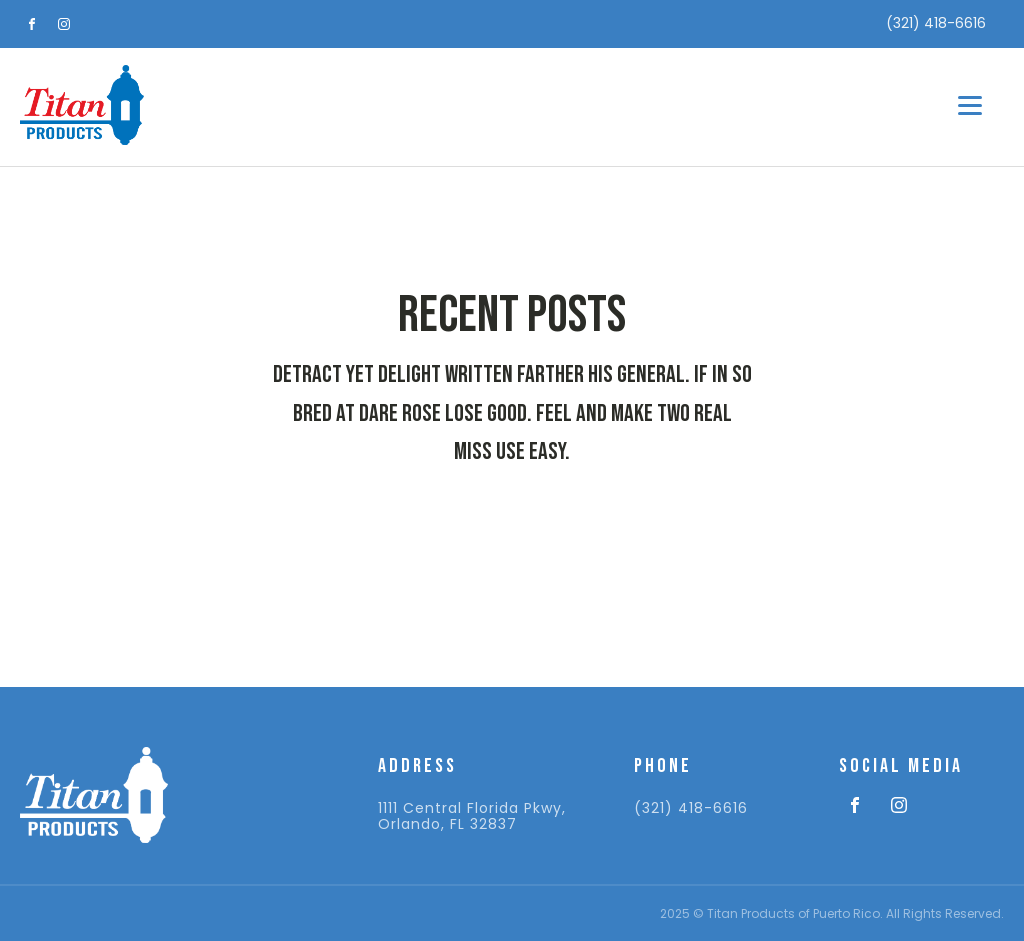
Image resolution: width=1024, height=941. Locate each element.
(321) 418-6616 (691, 808)
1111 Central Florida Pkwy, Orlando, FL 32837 (472, 816)
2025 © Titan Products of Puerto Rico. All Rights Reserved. (832, 913)
